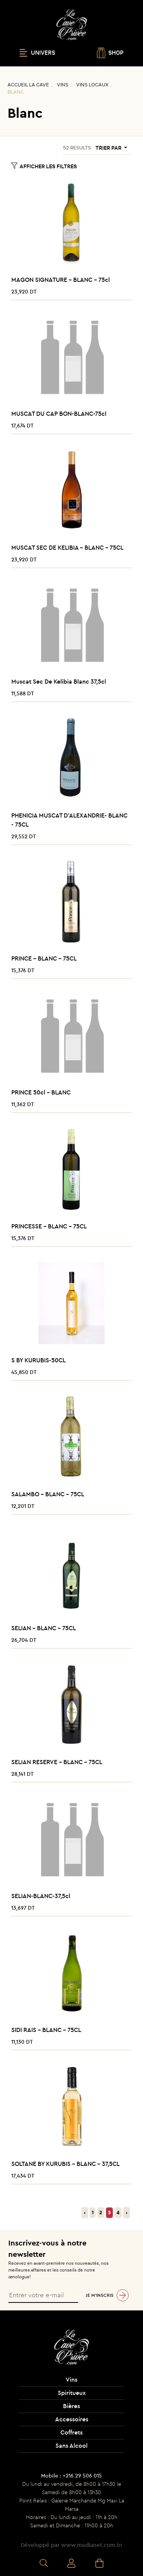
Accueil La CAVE (28, 84)
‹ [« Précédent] (85, 2213)
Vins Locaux (92, 84)
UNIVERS (37, 53)
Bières (71, 2406)
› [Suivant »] (127, 2213)
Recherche (44, 2563)
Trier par (109, 147)
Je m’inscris (100, 2295)
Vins (62, 84)
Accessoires (71, 2419)
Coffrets (71, 2432)
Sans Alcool (71, 2445)
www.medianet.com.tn (91, 2544)
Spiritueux (72, 2392)
